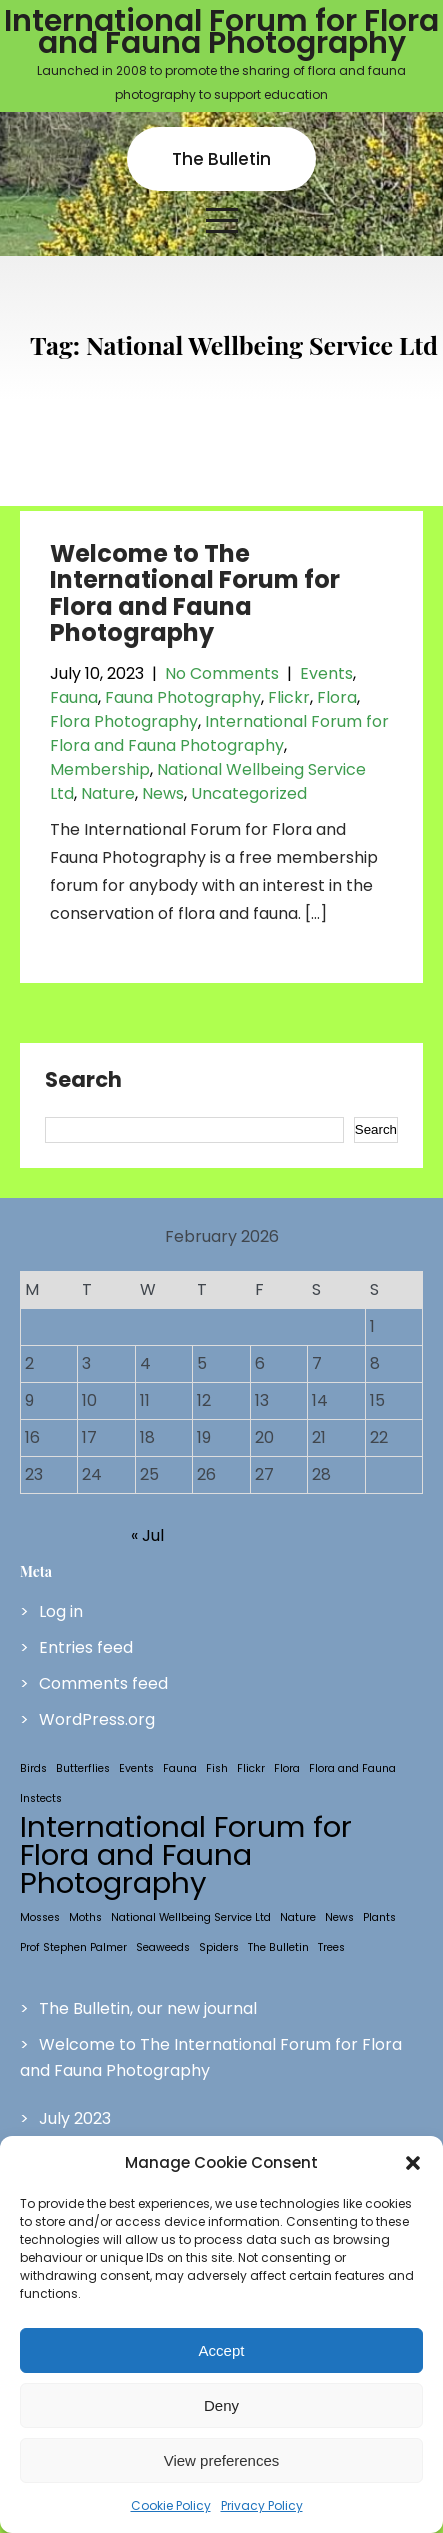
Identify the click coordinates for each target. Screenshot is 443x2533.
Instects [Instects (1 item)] (41, 1798)
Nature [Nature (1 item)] (298, 1917)
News (163, 793)
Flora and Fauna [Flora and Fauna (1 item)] (352, 1768)
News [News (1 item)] (339, 1917)
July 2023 (75, 2118)
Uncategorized (249, 793)
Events (326, 673)
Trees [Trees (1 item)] (331, 1947)
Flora (337, 697)
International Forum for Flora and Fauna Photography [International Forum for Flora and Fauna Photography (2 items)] (186, 1855)
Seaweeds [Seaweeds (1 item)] (163, 1947)
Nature (108, 793)
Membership (100, 769)
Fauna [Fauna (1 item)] (180, 1768)
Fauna (74, 697)
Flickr (289, 697)
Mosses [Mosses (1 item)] (40, 1917)
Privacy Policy (262, 2505)
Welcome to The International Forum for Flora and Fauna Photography (195, 593)
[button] (413, 2163)
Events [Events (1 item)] (136, 1768)
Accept (222, 2350)
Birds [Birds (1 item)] (33, 1768)
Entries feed (86, 1647)
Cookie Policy (171, 2505)
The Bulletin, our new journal (148, 2008)
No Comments (222, 673)
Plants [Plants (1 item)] (379, 1917)
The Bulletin (221, 159)
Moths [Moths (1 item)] (85, 1917)
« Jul (147, 1535)
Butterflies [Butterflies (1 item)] (83, 1768)
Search (83, 1081)
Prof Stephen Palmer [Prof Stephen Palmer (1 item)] (73, 1947)
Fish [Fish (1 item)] (217, 1768)
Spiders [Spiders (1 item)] (219, 1947)
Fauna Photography (183, 697)
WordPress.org (97, 1719)
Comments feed (103, 1683)
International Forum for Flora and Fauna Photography (219, 733)
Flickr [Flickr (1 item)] (251, 1768)
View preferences (222, 2460)
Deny (221, 2405)
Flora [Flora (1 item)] (287, 1768)
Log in (61, 1611)
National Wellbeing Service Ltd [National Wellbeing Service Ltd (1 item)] (191, 1917)
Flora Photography (124, 721)
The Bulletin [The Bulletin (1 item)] (278, 1947)
